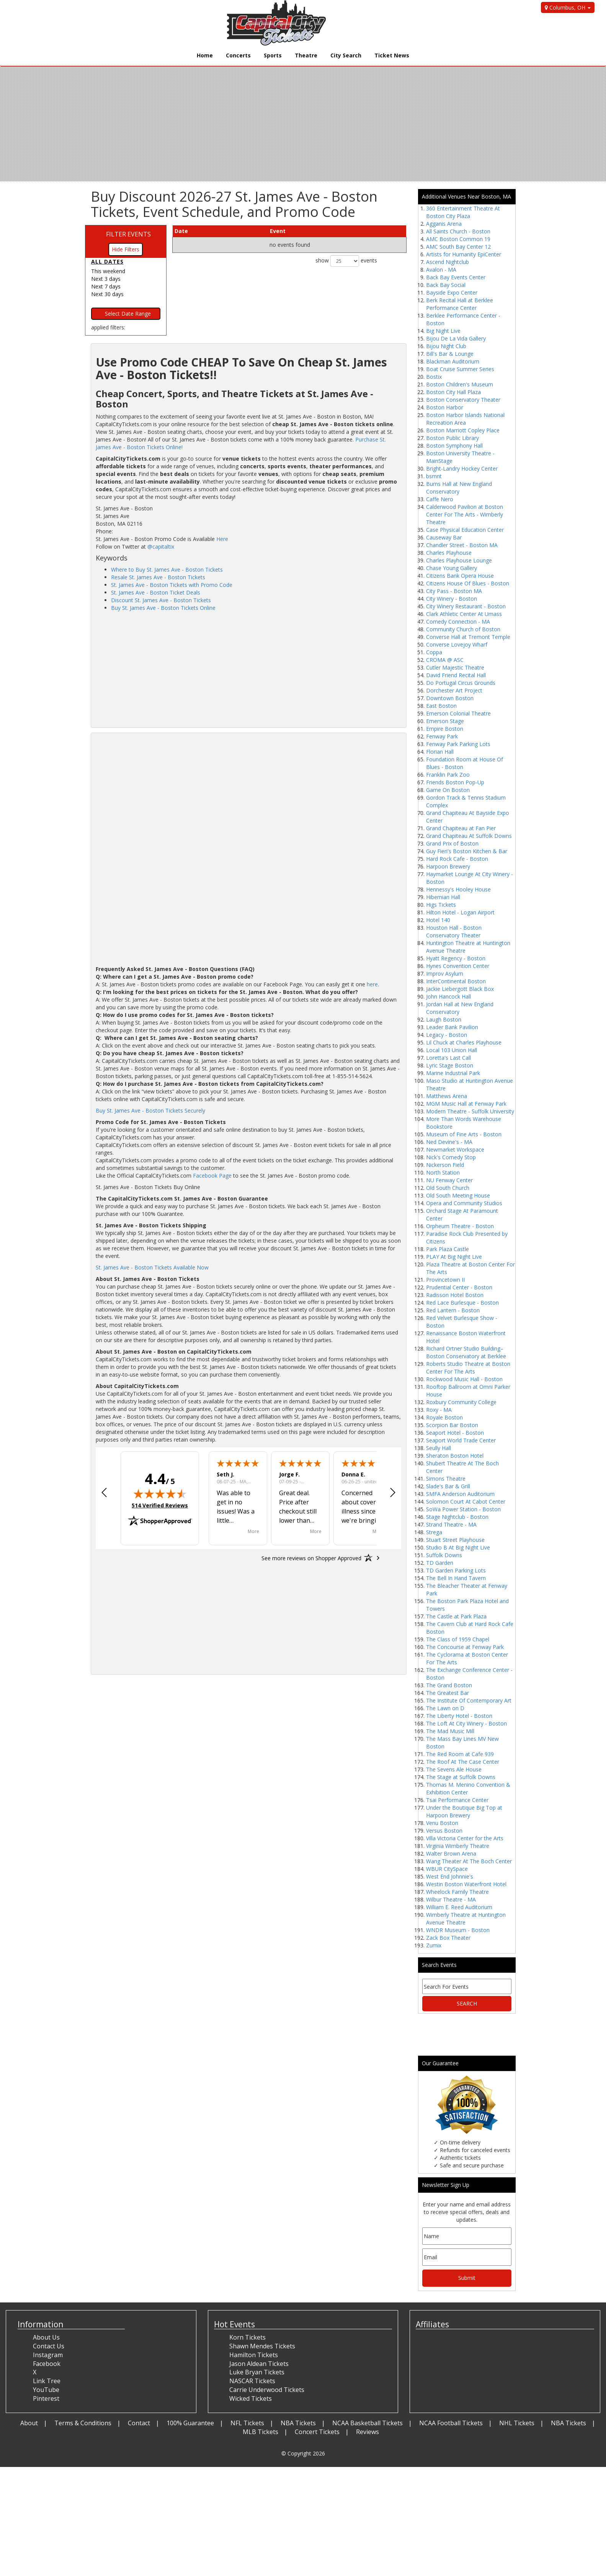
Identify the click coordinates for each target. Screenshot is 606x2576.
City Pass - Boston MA (454, 591)
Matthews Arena (446, 1096)
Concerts (238, 55)
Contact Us (48, 2346)
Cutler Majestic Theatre (455, 667)
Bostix (434, 376)
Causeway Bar (444, 537)
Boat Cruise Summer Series (460, 369)
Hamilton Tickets (253, 2355)
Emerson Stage (445, 721)
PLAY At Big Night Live (454, 1256)
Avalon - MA (441, 269)
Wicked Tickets (250, 2398)
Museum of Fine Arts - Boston (463, 1134)
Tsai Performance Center (457, 1800)
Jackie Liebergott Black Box (460, 988)
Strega (434, 1532)
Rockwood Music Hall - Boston (464, 1379)
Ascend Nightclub (447, 262)
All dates (107, 261)
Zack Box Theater (448, 1937)
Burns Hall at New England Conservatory (459, 487)
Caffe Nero (439, 499)
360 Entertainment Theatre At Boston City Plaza (463, 212)
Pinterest (46, 2398)
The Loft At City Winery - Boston (466, 1723)
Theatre (306, 55)
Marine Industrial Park (453, 1073)
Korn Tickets (247, 2337)
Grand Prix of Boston (452, 843)
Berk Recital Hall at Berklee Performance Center (459, 304)
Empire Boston (444, 728)
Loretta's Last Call (448, 1057)
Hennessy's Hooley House (458, 889)
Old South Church (447, 1187)
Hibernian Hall (443, 897)
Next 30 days (107, 294)
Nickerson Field (445, 1164)
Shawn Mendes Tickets (262, 2346)
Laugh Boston (443, 1019)
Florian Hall (440, 751)
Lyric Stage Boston (449, 1065)
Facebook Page (212, 1175)
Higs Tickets (441, 904)
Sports (273, 55)
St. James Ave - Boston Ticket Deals (155, 592)
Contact (139, 2423)
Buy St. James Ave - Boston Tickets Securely (150, 1110)
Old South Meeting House (458, 1195)
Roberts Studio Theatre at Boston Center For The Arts (468, 1367)
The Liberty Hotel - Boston (459, 1715)
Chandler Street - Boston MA (462, 545)
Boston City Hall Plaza (453, 392)
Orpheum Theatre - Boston (460, 1226)
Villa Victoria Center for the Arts (464, 1838)
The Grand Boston (449, 1685)
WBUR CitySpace (447, 1868)
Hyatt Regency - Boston (455, 958)
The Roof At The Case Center (462, 1761)
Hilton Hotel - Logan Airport (460, 912)
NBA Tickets (298, 2423)
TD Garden (439, 1562)
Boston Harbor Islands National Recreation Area (465, 418)
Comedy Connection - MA (458, 621)
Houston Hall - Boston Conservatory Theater (454, 931)
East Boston (441, 705)
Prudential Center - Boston (459, 1287)
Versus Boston (444, 1830)
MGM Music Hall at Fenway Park (466, 1103)
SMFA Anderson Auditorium (460, 1493)
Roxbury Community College (461, 1402)
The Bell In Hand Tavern (456, 1578)
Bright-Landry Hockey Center (462, 468)
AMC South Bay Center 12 (458, 246)
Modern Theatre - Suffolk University (470, 1111)
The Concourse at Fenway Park (465, 1647)
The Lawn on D (445, 1708)
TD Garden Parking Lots (456, 1570)
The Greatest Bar (447, 1692)
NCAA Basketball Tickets (367, 2423)
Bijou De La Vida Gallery (456, 338)
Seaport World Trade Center (461, 1440)
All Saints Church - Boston (458, 231)
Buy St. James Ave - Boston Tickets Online (163, 607)
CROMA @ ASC (445, 659)
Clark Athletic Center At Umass (464, 614)
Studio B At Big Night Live (458, 1547)
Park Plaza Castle (447, 1249)
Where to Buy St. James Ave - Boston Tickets (167, 569)
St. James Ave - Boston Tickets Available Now (152, 1267)
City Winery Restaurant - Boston (466, 606)
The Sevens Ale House (454, 1769)
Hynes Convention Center (457, 965)
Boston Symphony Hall (454, 445)
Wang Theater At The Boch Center (469, 1861)
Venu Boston (442, 1822)
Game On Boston (448, 789)
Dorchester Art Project (454, 690)
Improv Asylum (444, 973)
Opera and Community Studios (464, 1203)
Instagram (48, 2355)
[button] (104, 1493)
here (372, 984)
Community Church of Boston (463, 629)
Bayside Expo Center (451, 292)
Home (205, 55)
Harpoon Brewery (448, 866)
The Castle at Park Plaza (456, 1616)
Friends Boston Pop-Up (455, 782)
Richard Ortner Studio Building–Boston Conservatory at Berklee (466, 1352)
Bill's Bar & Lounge (450, 353)
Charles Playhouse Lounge (459, 560)
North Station (443, 1172)
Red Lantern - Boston (453, 1310)
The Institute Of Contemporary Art (468, 1700)
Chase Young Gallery (451, 568)
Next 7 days (106, 286)
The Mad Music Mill (450, 1731)
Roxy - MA (439, 1409)
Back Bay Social (446, 284)
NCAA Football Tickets (451, 2423)
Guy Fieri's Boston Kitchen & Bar (466, 851)
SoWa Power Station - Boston (463, 1509)
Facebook (46, 2363)
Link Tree (46, 2381)
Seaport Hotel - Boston (455, 1432)
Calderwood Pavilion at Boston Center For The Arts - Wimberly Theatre (464, 514)
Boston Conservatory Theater (463, 399)
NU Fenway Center (449, 1180)
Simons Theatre (446, 1478)
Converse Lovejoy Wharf (456, 644)
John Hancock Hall (448, 996)
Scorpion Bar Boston (452, 1425)
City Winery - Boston (451, 598)
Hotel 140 (438, 920)
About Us (46, 2337)
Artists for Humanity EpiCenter (463, 254)
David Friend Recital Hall (456, 675)
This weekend (108, 271)
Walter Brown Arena (451, 1853)
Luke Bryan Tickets (256, 2372)
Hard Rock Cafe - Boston (457, 858)
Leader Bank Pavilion (452, 1027)
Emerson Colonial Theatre (458, 713)
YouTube (46, 2389)
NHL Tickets (516, 2423)
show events (346, 261)
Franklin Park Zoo (448, 774)
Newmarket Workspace (455, 1149)
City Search (345, 55)
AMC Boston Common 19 (458, 239)
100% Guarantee (190, 2423)
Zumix (433, 1945)
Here (222, 539)
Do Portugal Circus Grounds (460, 682)
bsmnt (434, 476)
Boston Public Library (452, 438)
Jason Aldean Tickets (259, 2363)
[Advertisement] (248, 669)
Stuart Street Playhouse (455, 1539)
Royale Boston (444, 1417)
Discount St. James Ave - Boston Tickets (161, 600)
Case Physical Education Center (465, 529)
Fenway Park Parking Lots (458, 744)
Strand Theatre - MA (451, 1524)
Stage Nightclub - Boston (457, 1516)
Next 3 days (106, 278)
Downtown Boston (450, 698)
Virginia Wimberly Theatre (457, 1845)
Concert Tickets (317, 2432)
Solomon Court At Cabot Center (465, 1501)
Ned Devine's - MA (449, 1141)
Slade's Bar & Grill (448, 1486)
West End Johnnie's (449, 1876)
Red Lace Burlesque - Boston (462, 1302)
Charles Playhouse (449, 552)
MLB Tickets (260, 2432)
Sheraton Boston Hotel (454, 1455)
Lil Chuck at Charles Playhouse (463, 1042)
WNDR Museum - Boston (458, 1930)
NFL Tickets (247, 2423)
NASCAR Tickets (252, 2381)
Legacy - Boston (446, 1034)
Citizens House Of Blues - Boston (467, 583)
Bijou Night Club (446, 346)
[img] (160, 1494)
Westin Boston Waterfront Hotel (466, 1884)
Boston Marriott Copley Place (463, 430)
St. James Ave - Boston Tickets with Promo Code (171, 584)
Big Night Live (443, 330)
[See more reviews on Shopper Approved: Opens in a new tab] (311, 1558)
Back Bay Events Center (455, 277)
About (29, 2423)
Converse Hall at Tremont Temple (468, 636)
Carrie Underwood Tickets (266, 2389)
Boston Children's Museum (459, 384)
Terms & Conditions (82, 2423)
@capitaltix (160, 546)
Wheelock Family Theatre (457, 1891)
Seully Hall (438, 1448)
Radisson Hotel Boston (454, 1295)
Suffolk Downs (444, 1555)
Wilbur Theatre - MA (451, 1899)
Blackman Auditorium (452, 361)
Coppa (434, 652)
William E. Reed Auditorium (459, 1907)
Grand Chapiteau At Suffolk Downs (469, 835)
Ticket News (391, 55)
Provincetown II (445, 1279)
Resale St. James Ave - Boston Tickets (158, 577)
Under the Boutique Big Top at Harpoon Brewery (464, 1811)
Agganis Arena (444, 223)
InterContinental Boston (456, 981)
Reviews (367, 2432)
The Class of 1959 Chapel (457, 1639)
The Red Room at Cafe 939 (460, 1754)
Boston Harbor (444, 407)
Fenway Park (442, 736)
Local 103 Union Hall (451, 1050)
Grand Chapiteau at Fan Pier (461, 828)
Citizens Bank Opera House (460, 575)
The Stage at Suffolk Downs (460, 1777)
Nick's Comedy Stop (451, 1157)
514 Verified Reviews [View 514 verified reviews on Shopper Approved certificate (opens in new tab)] (160, 1505)
